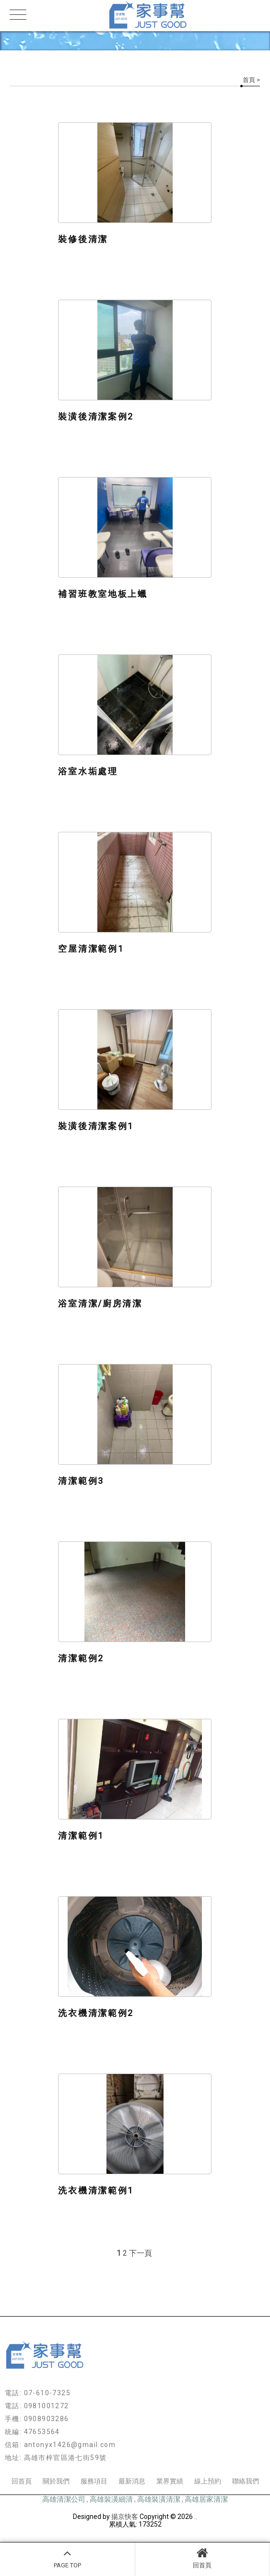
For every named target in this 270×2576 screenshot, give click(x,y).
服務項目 (94, 2481)
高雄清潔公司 (63, 2499)
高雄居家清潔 (206, 2499)
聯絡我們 (245, 2481)
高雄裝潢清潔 (158, 2499)
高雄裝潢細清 (111, 2499)
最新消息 (131, 2481)
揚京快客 (124, 2516)
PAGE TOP (67, 2558)
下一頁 (140, 2253)
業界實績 (169, 2481)
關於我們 (56, 2481)
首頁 (249, 79)
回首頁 (203, 2558)
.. (195, 2516)
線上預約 (207, 2481)
